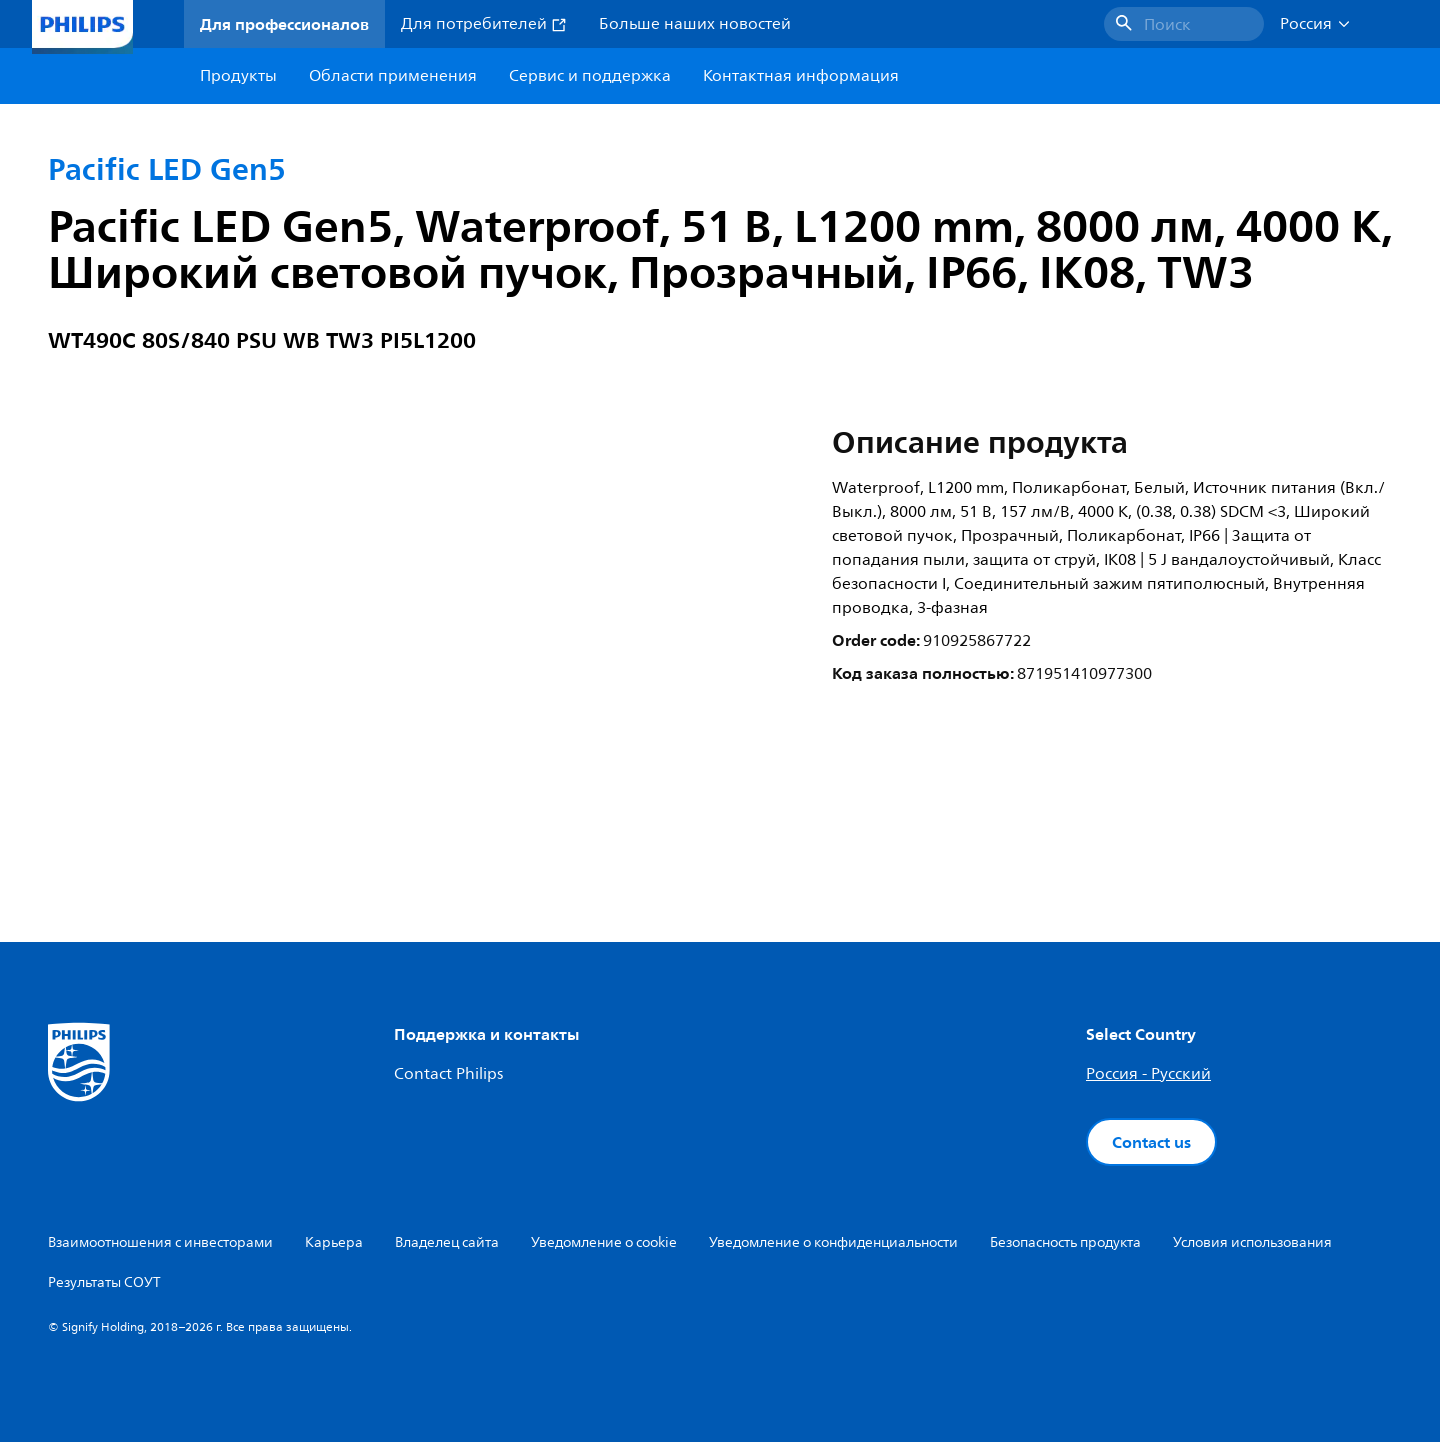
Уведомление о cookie (604, 1242)
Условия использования (1252, 1242)
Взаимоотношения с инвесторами (160, 1242)
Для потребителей (484, 24)
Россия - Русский (1148, 1074)
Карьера (334, 1242)
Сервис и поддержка (590, 76)
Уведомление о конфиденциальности (833, 1242)
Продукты (238, 76)
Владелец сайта (447, 1242)
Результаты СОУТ (104, 1282)
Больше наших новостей (695, 24)
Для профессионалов (284, 24)
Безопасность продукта (1065, 1242)
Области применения (393, 76)
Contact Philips (448, 1074)
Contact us (1151, 1142)
